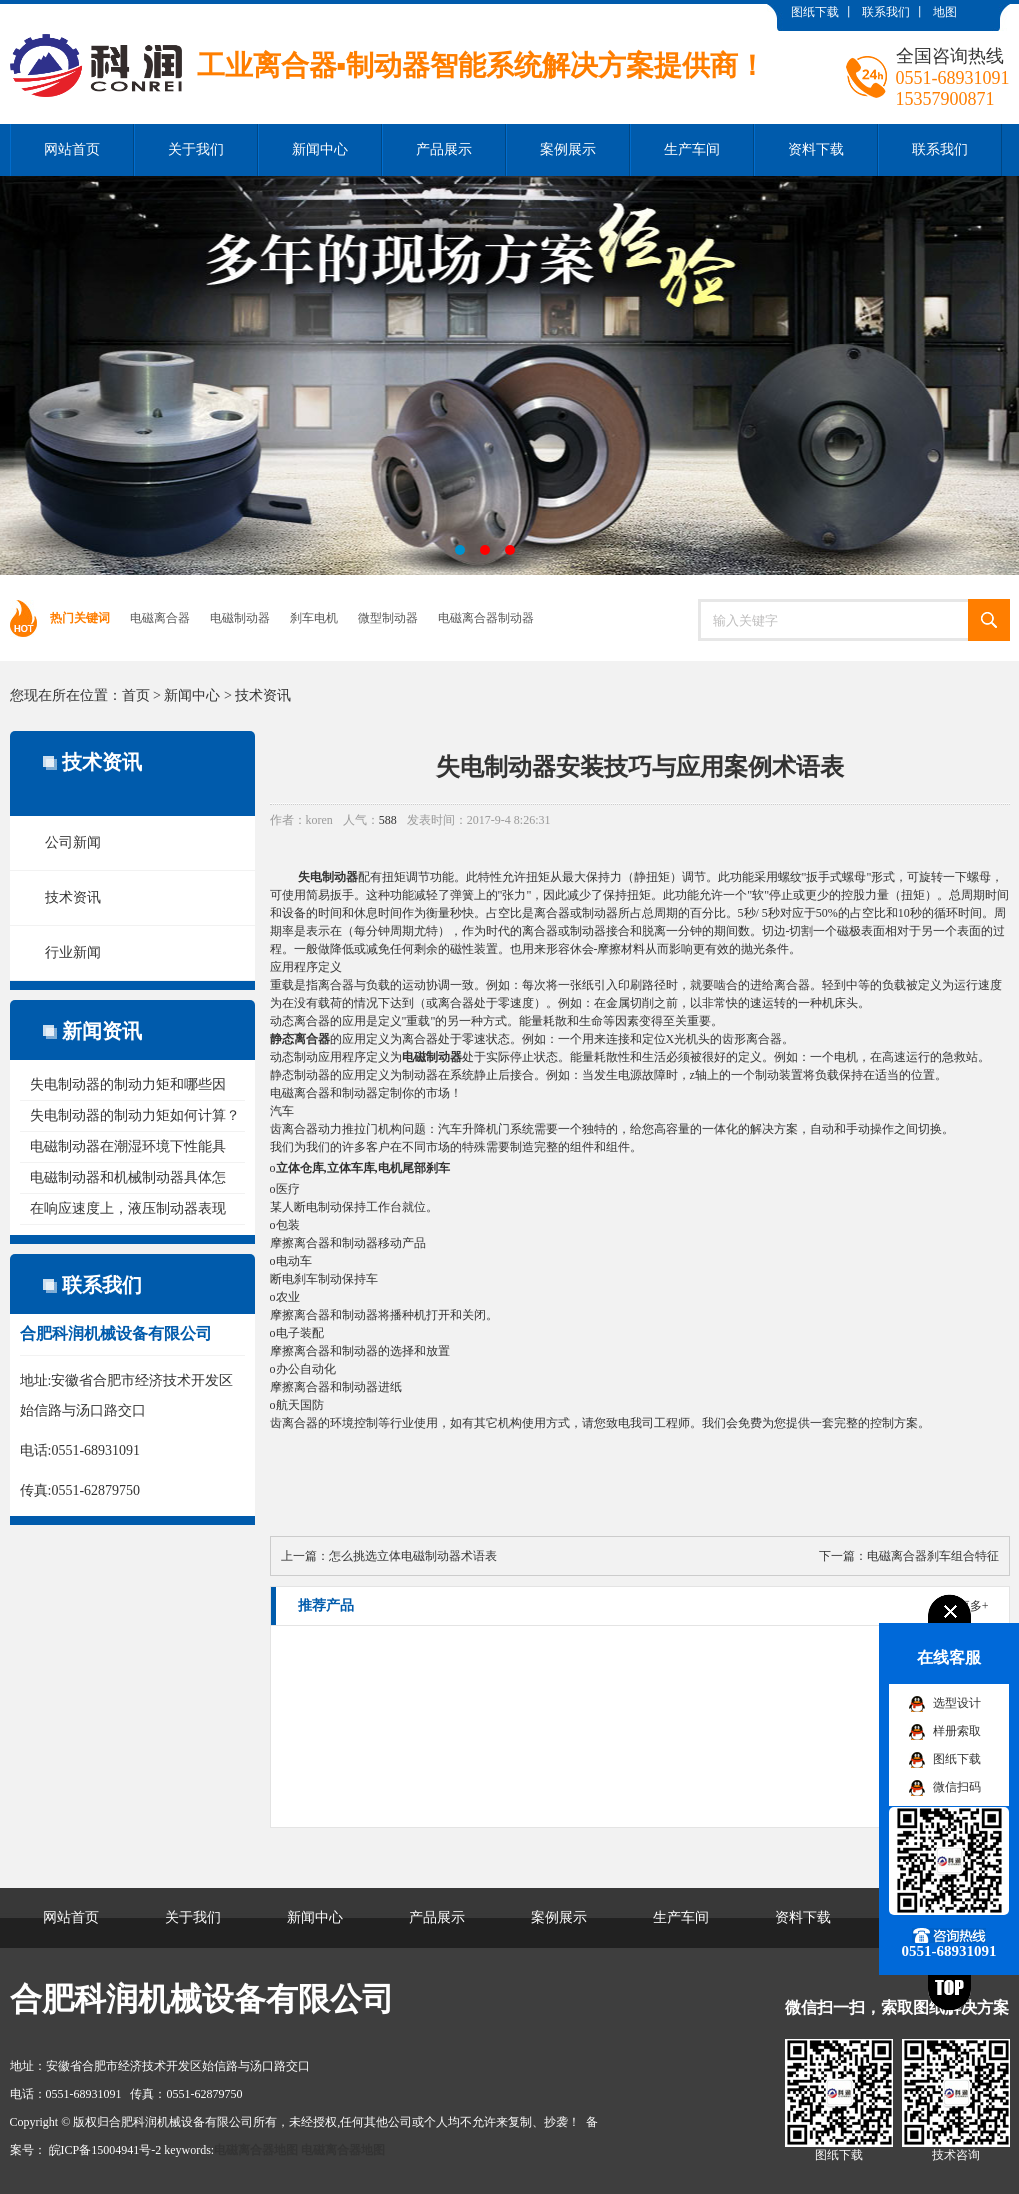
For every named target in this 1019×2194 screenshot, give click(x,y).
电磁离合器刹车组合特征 (933, 1556)
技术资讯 (263, 695)
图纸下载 (815, 12)
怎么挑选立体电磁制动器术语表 (413, 1556)
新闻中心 (320, 149)
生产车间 (692, 149)
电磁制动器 (240, 618)
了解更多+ (961, 1606)
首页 (136, 695)
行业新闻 (73, 952)
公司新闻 (73, 842)
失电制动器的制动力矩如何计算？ (135, 1115)
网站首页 (72, 149)
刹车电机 (314, 618)
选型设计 (957, 1703)
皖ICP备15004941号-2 (105, 2150)
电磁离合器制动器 (486, 618)
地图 (945, 12)
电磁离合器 (160, 618)
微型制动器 (388, 618)
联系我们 (886, 12)
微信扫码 (957, 1787)
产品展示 (444, 149)
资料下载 (816, 149)
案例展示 (568, 149)
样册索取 (957, 1731)
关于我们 (196, 149)
